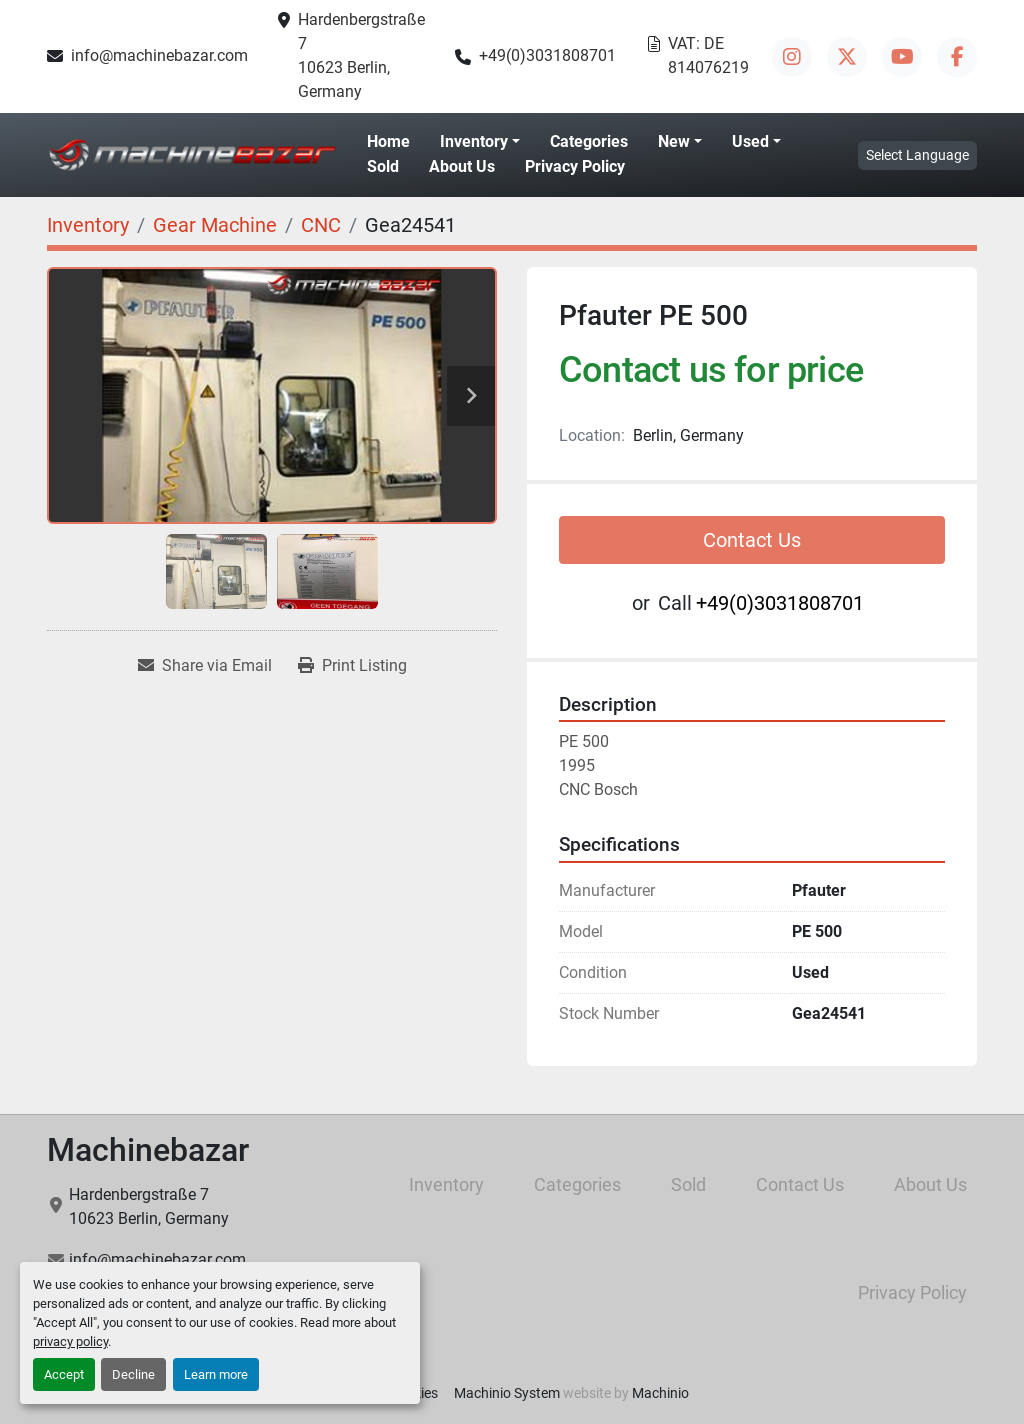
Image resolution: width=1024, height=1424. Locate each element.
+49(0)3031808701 (547, 55)
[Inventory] (88, 225)
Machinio (660, 1393)
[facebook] (957, 57)
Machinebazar (148, 1150)
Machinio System (507, 1393)
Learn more (216, 1374)
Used (750, 141)
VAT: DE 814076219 (708, 55)
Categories (589, 141)
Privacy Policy (575, 166)
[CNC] (321, 225)
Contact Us (752, 540)
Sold (383, 166)
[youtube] (902, 57)
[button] (480, 142)
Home (388, 141)
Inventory (474, 141)
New (674, 141)
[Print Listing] (352, 666)
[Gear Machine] (215, 225)
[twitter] (847, 57)
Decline (133, 1374)
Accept (64, 1374)
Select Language (917, 155)
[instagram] (792, 57)
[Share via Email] (205, 666)
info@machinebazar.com (159, 55)
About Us (462, 166)
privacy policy (70, 1341)
